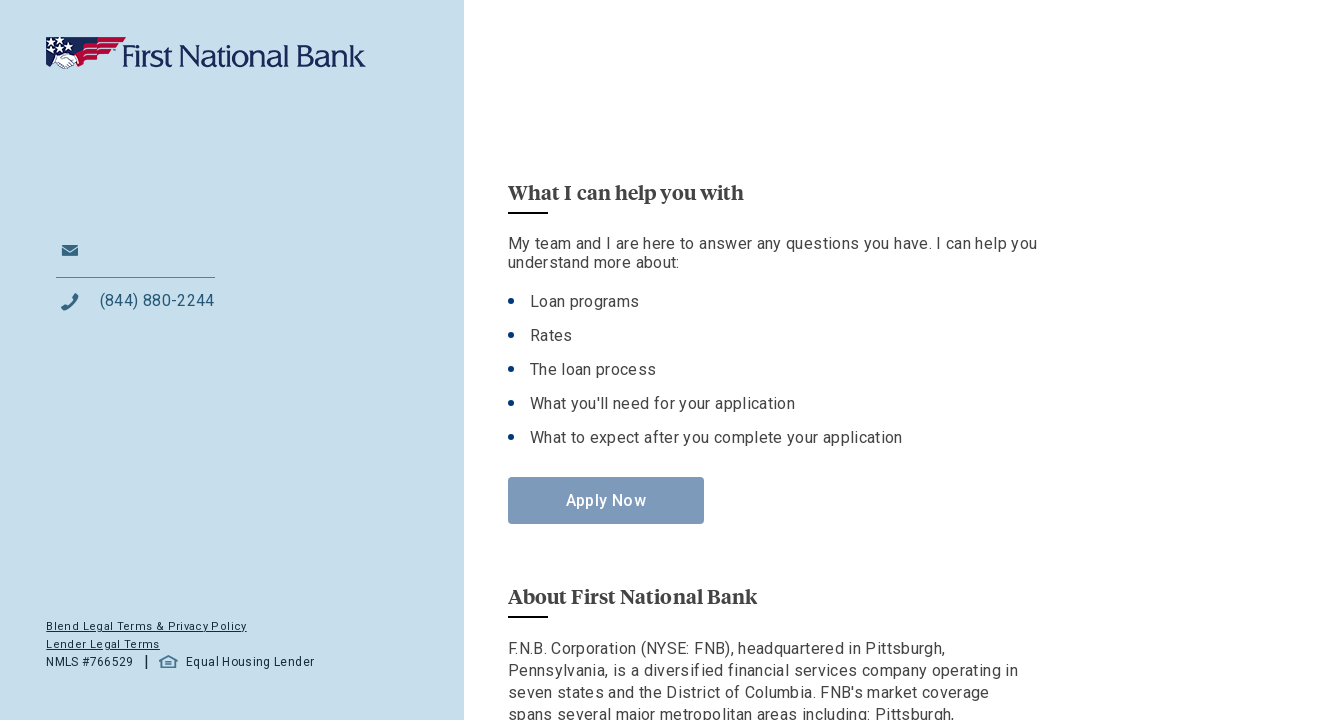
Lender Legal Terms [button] (102, 644)
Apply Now (606, 500)
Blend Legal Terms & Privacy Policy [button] (146, 626)
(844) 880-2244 (157, 300)
